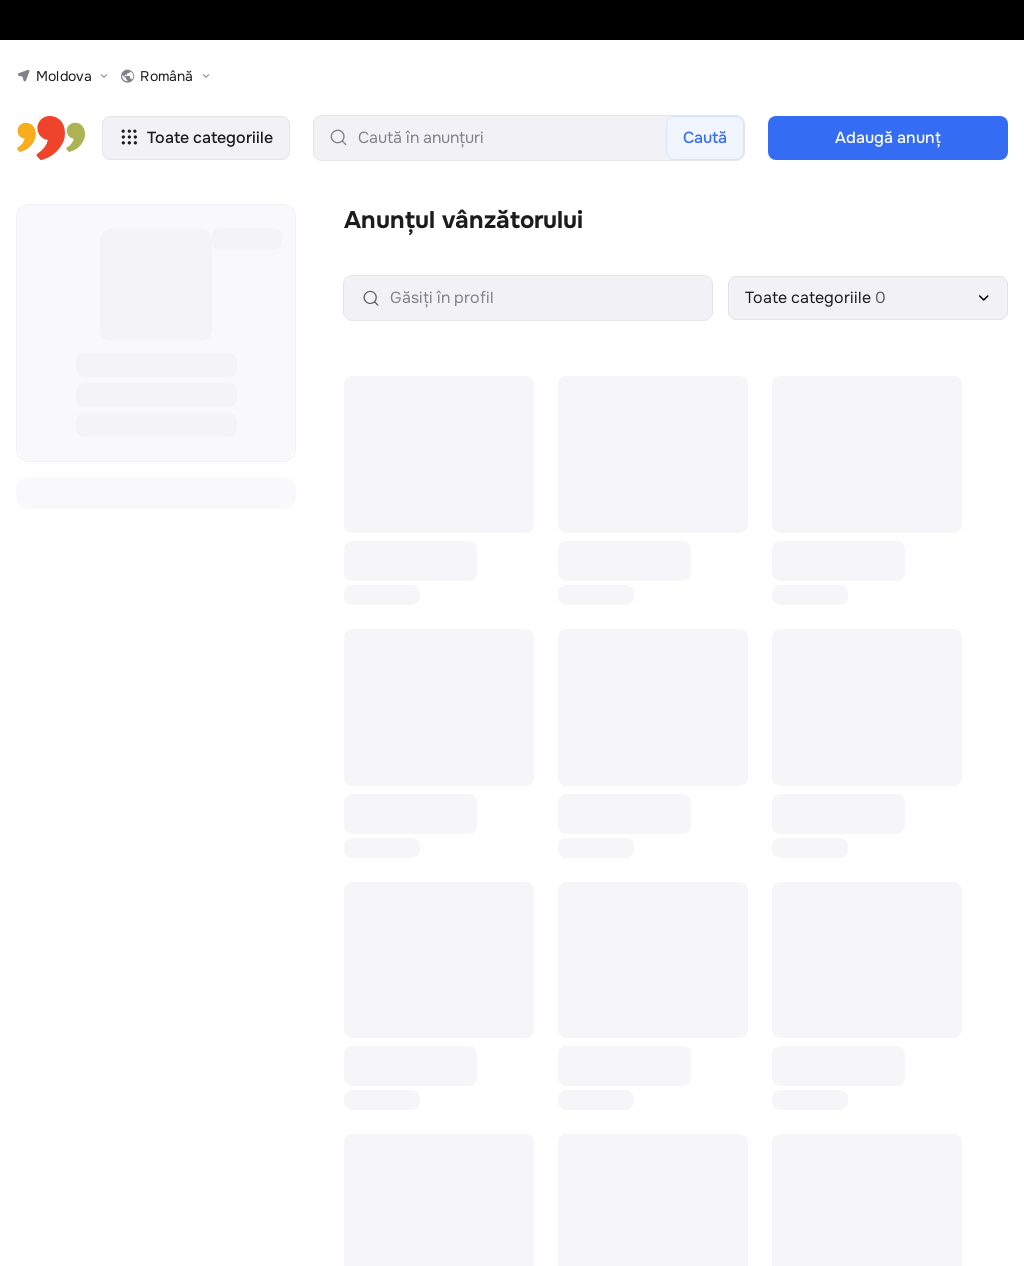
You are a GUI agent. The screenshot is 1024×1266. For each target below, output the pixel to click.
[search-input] (529, 138)
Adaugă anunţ (888, 137)
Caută (705, 137)
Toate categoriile (196, 137)
